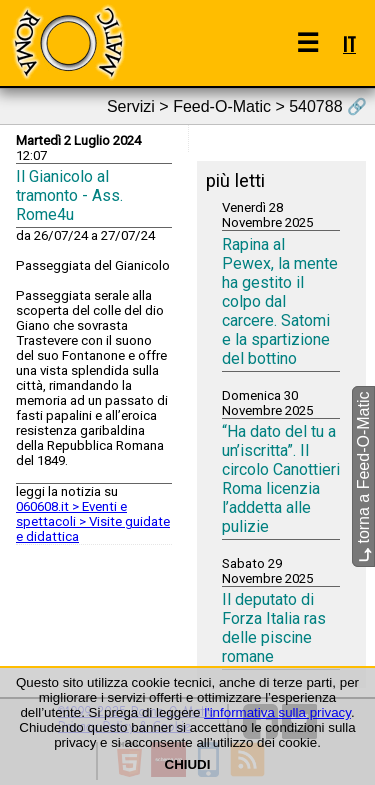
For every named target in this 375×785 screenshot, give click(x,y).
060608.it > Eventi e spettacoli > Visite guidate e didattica (93, 521)
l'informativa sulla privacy (277, 712)
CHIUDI (188, 764)
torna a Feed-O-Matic (363, 476)
